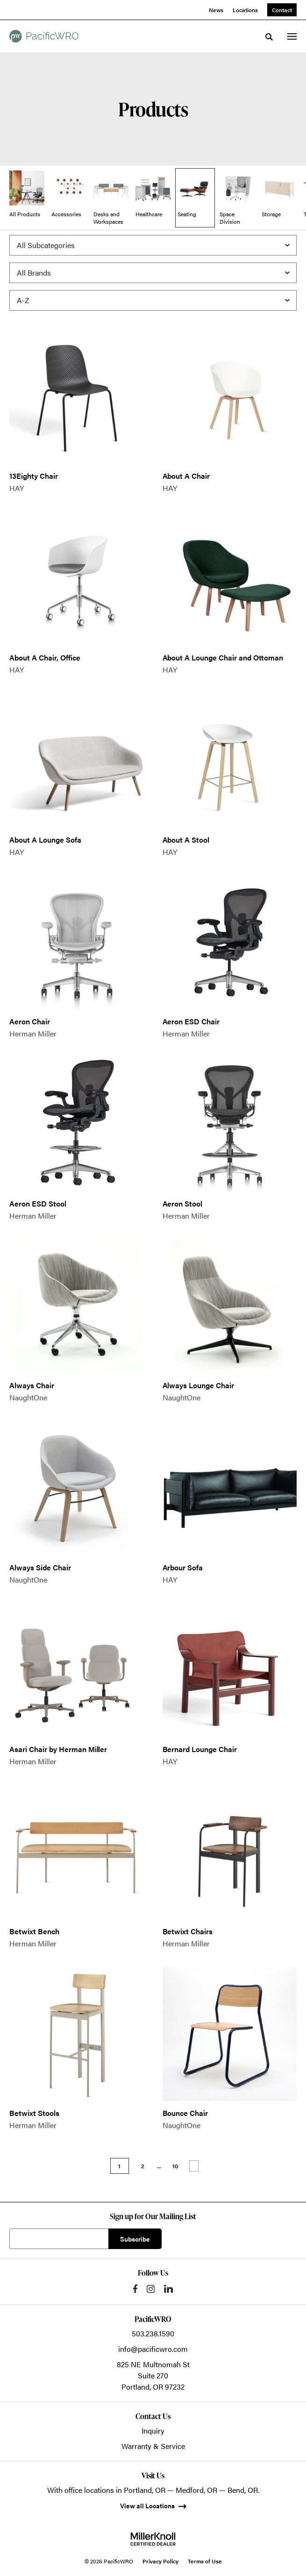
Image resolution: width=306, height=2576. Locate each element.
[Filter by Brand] (153, 273)
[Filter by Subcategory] (153, 245)
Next (194, 2166)
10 (175, 2166)
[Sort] (153, 300)
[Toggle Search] (269, 37)
